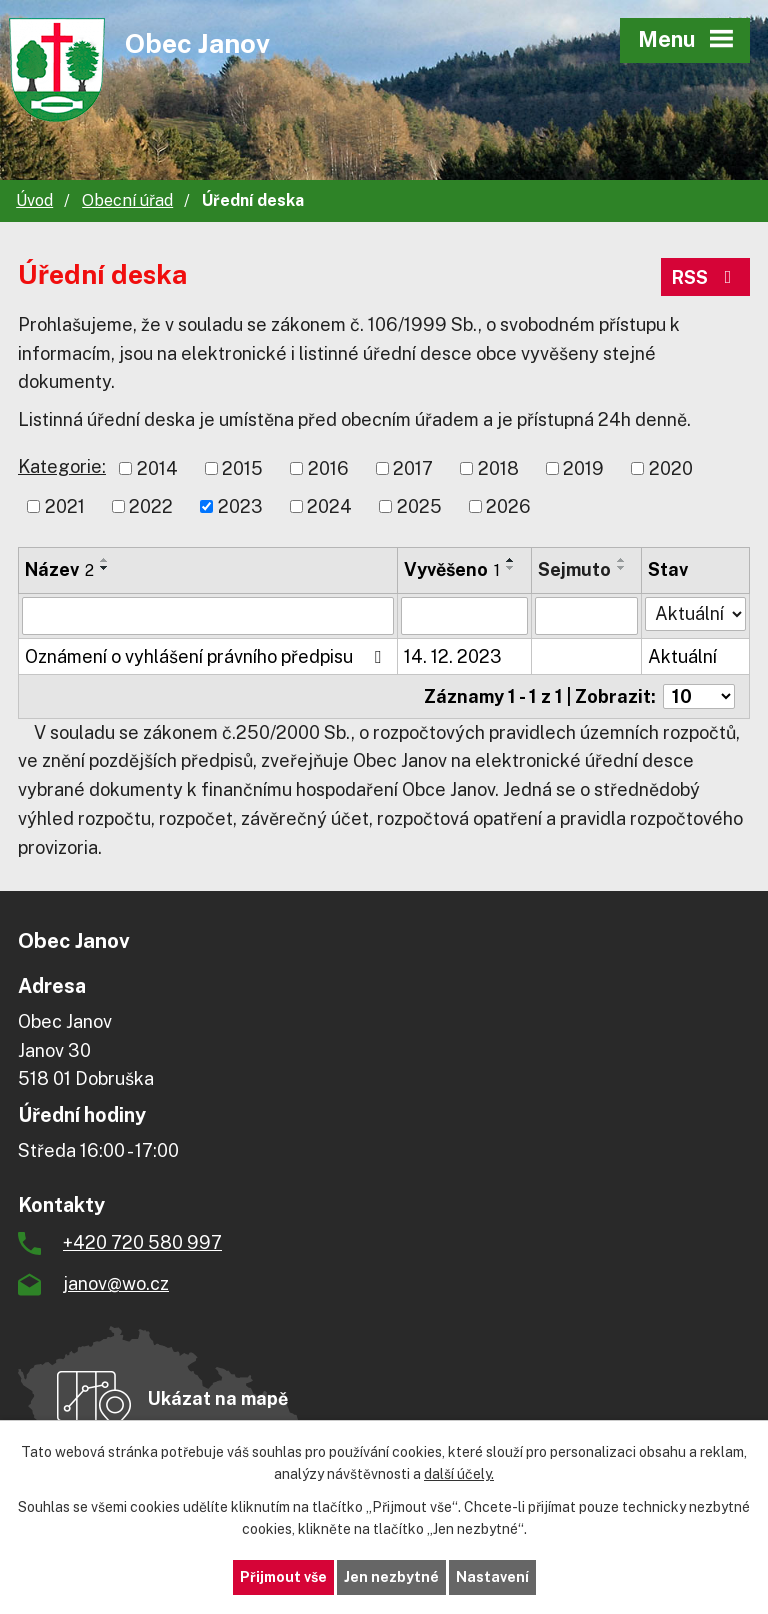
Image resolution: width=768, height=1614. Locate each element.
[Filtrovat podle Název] (208, 616)
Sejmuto (574, 569)
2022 (151, 506)
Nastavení (492, 1577)
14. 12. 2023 (453, 656)
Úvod (34, 200)
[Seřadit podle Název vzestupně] (105, 560)
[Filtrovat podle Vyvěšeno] (464, 616)
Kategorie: (62, 466)
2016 (328, 468)
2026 (508, 506)
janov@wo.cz (116, 1283)
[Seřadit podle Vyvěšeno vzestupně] (511, 560)
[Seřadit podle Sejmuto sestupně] (622, 568)
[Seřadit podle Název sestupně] (105, 568)
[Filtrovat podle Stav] (695, 614)
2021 (65, 506)
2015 (242, 468)
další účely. (459, 1475)
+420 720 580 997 (142, 1242)
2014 (157, 468)
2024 (329, 506)
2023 (240, 506)
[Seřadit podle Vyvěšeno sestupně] (511, 568)
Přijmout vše (283, 1577)
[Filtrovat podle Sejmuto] (587, 616)
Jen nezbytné (391, 1577)
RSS (706, 277)
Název (59, 569)
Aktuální (682, 656)
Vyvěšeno (452, 569)
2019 (583, 468)
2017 (413, 468)
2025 (419, 506)
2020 (671, 468)
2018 (498, 468)
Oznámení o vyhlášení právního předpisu (207, 656)
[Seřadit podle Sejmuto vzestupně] (622, 560)
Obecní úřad (127, 200)
